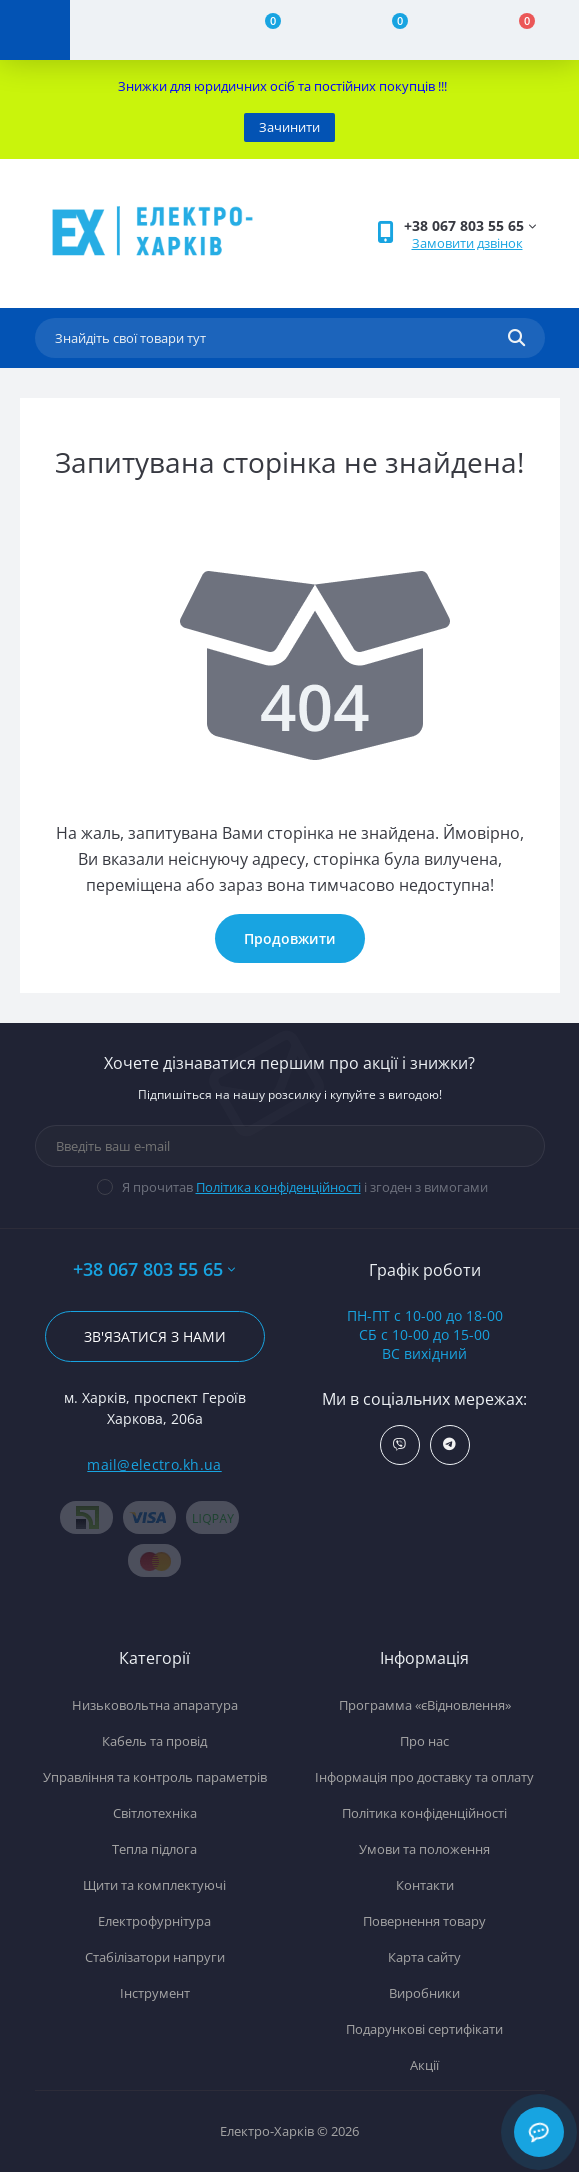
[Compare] (260, 30)
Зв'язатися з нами (155, 1336)
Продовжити (290, 938)
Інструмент (155, 1993)
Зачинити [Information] (289, 127)
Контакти (425, 1885)
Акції (424, 2065)
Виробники (424, 1993)
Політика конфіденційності (278, 1187)
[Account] (133, 30)
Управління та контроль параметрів (155, 1777)
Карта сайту (424, 1957)
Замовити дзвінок (467, 243)
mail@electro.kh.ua (154, 1464)
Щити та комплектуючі (154, 1885)
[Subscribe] (515, 1146)
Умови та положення (424, 1849)
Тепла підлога (154, 1849)
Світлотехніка (155, 1813)
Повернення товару (424, 1921)
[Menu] (35, 30)
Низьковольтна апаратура (155, 1705)
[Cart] (515, 30)
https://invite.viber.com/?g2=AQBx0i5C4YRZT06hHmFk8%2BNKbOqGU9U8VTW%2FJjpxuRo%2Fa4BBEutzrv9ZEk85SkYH (399, 1444)
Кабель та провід (154, 1741)
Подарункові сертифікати (424, 2029)
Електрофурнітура (154, 1921)
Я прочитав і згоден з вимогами (305, 1187)
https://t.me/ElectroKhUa (449, 1444)
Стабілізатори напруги (155, 1957)
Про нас (424, 1741)
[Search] (516, 338)
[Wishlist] (388, 30)
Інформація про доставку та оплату (424, 1777)
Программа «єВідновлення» (425, 1705)
